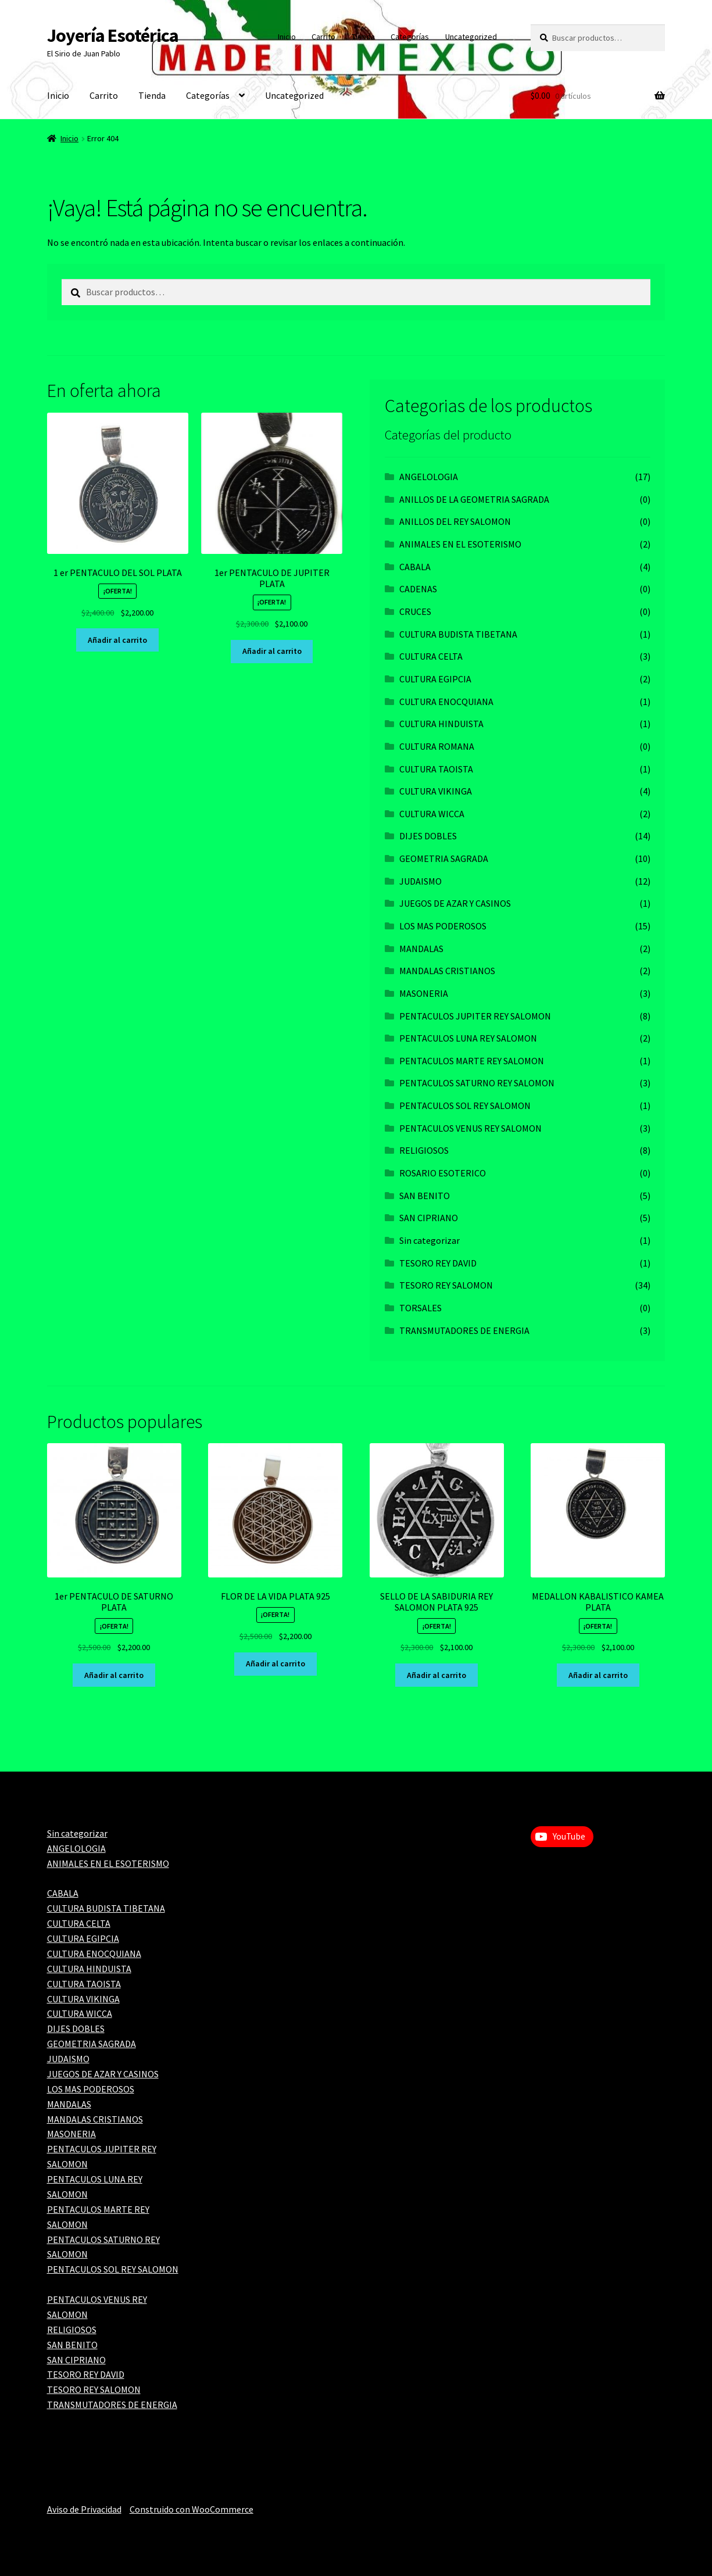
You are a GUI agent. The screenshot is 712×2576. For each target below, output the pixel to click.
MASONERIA (423, 993)
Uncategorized (471, 36)
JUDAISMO (420, 881)
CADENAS (418, 589)
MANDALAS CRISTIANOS (447, 970)
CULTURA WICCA (431, 814)
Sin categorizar (429, 1240)
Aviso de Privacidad (84, 2509)
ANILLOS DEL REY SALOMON (455, 521)
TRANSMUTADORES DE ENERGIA (464, 1330)
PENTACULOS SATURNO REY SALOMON (476, 1083)
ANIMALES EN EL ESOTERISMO (460, 544)
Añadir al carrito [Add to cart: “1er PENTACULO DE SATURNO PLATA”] (114, 1675)
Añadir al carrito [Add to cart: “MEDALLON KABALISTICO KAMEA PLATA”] (598, 1675)
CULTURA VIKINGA (435, 791)
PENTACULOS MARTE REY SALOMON (471, 1061)
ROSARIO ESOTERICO (442, 1173)
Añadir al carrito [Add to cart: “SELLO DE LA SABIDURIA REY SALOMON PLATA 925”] (436, 1675)
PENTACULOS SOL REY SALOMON (465, 1105)
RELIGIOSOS (424, 1150)
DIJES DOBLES (428, 836)
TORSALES (420, 1308)
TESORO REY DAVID (438, 1263)
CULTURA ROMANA (436, 746)
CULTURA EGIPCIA (435, 679)
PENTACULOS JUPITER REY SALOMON (475, 1016)
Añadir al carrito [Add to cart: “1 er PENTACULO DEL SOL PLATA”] (117, 640)
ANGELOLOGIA (428, 476)
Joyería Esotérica (112, 35)
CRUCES (415, 611)
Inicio (287, 36)
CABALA (415, 567)
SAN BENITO (424, 1195)
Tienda (363, 36)
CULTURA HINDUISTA (441, 723)
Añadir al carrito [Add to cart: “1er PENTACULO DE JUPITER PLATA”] (272, 651)
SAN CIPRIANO (428, 1217)
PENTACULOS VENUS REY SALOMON (470, 1128)
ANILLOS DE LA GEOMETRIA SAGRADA (474, 499)
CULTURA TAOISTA (436, 769)
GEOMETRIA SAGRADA (443, 858)
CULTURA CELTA (431, 656)
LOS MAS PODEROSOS (442, 926)
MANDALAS (421, 948)
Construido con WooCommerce (191, 2509)
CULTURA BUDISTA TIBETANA (458, 634)
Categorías (410, 36)
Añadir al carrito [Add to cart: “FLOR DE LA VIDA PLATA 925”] (275, 1663)
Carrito (323, 36)
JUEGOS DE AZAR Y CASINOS (455, 903)
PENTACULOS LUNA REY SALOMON (468, 1038)
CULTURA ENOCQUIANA (446, 701)
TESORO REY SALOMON (446, 1285)
